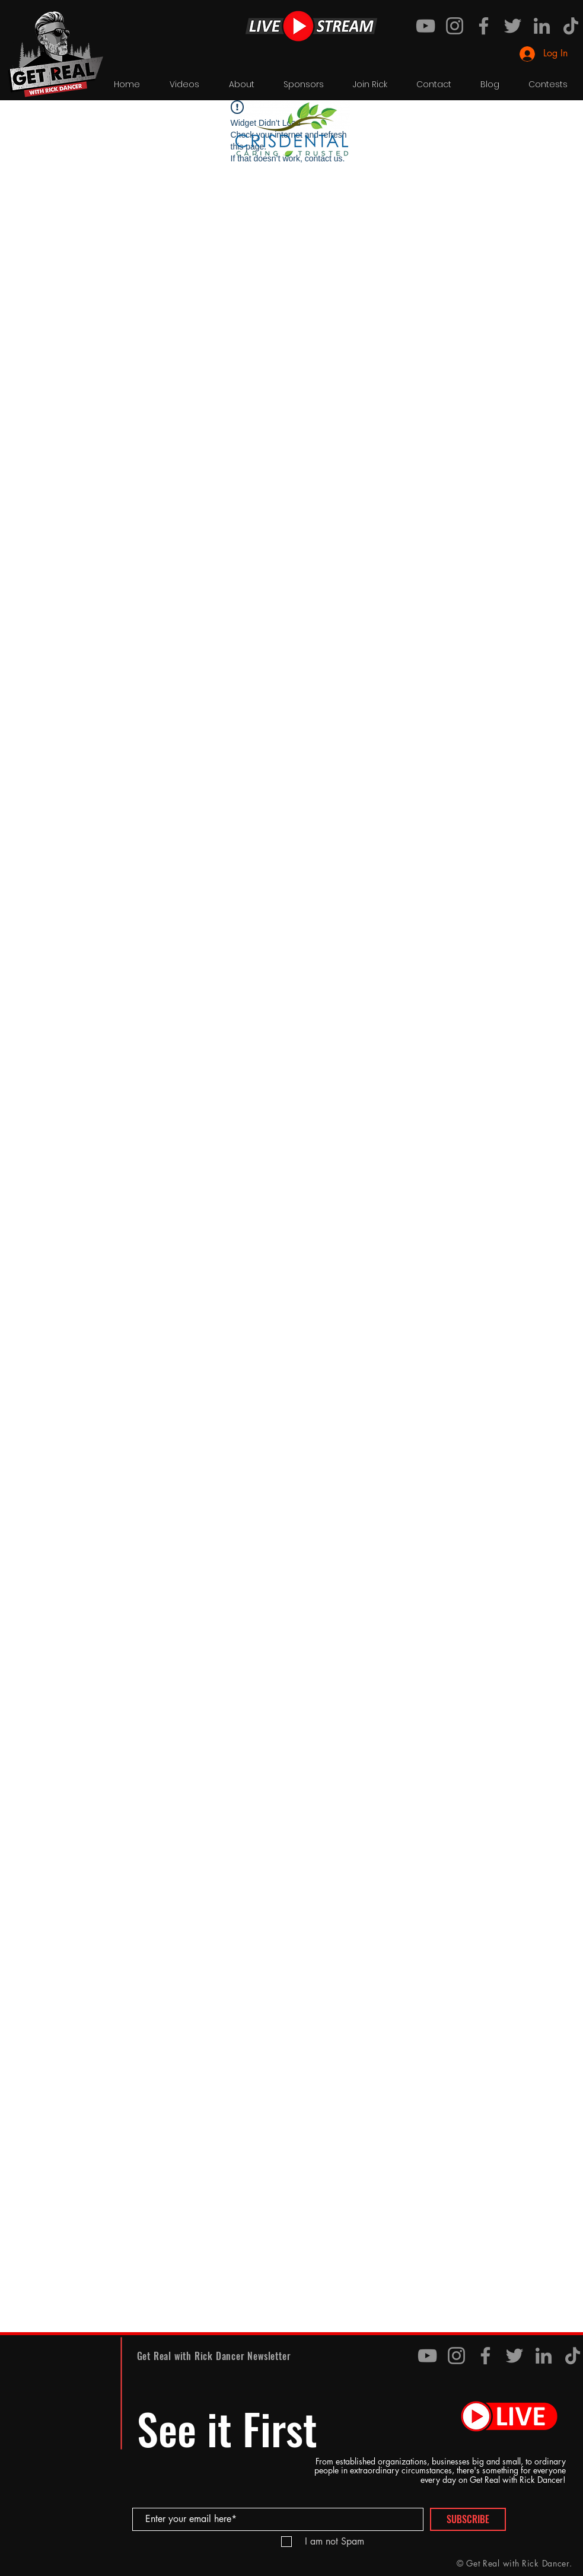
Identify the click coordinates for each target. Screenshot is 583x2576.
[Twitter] (512, 25)
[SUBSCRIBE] (468, 2519)
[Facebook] (483, 25)
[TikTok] (570, 25)
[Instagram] (454, 25)
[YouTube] (425, 25)
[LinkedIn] (541, 25)
